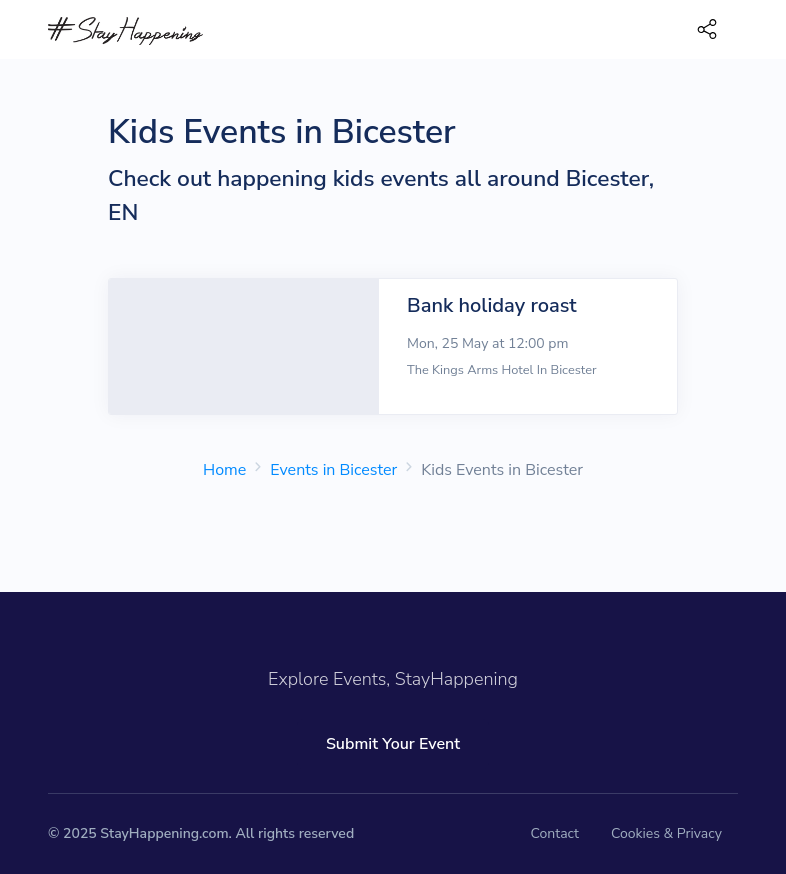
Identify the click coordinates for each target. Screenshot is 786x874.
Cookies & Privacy (666, 833)
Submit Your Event (393, 744)
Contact (555, 833)
